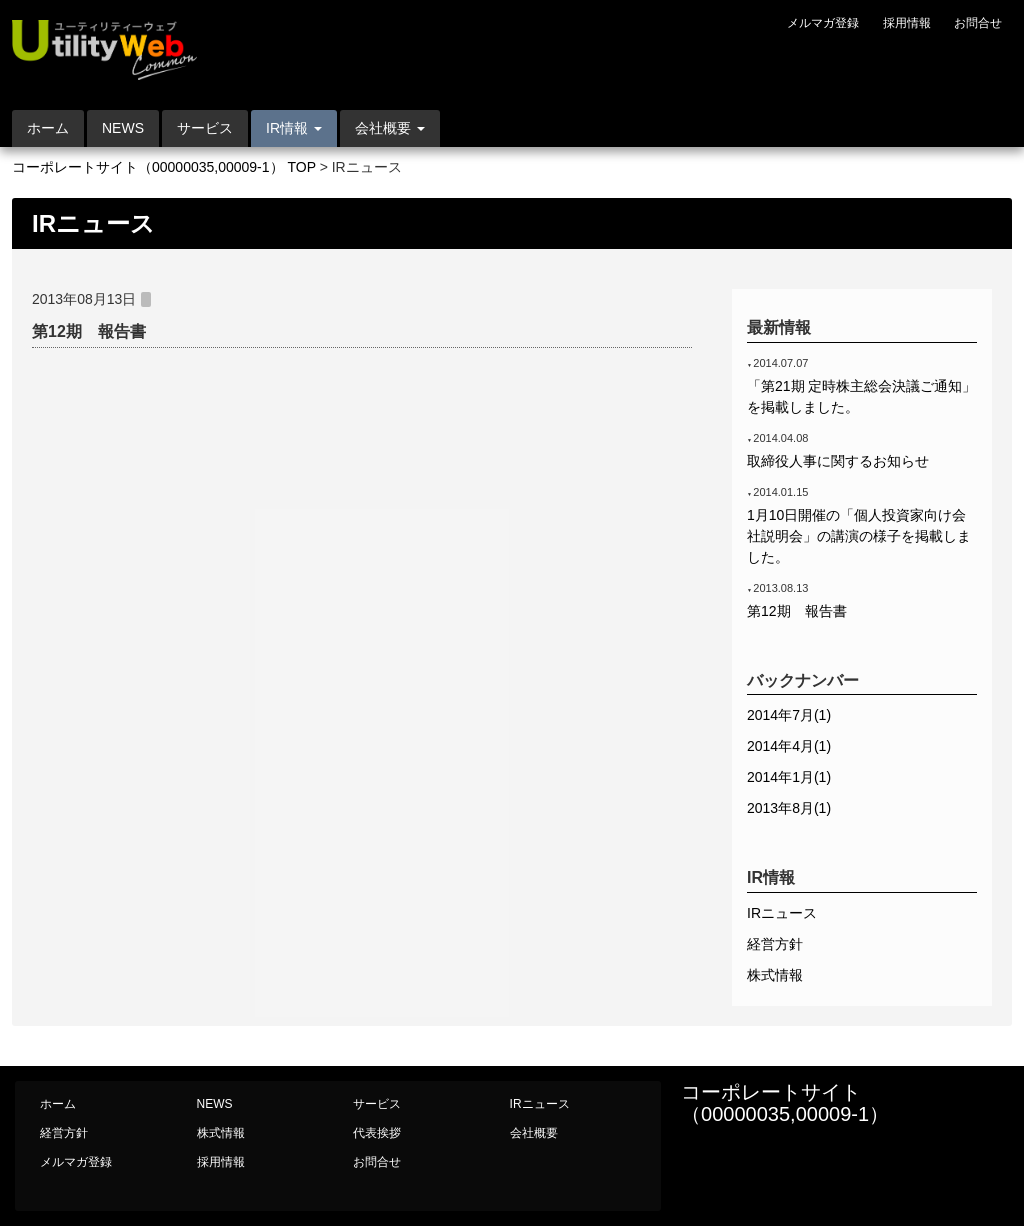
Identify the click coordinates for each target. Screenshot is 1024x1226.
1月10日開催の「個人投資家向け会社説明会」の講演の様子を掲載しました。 (859, 536)
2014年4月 (789, 746)
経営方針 (775, 944)
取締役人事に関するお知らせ (838, 461)
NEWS (123, 128)
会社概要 (534, 1133)
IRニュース (782, 913)
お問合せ (978, 23)
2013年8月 (789, 808)
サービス (205, 128)
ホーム (48, 128)
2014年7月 (789, 715)
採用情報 (907, 23)
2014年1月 (789, 777)
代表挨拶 (377, 1133)
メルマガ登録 (823, 23)
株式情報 (775, 975)
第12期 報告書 (89, 331)
